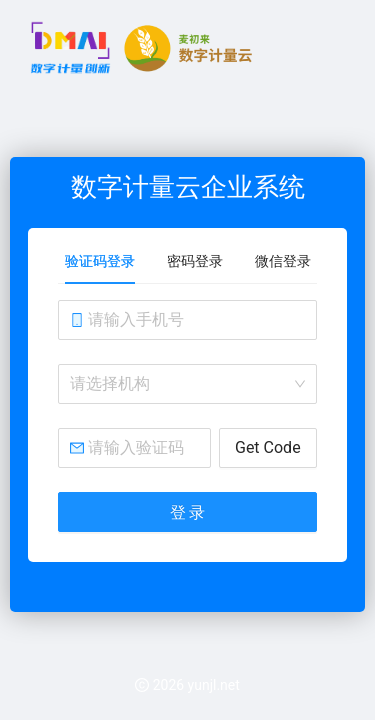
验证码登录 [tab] (100, 261)
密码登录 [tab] (195, 261)
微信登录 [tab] (283, 261)
